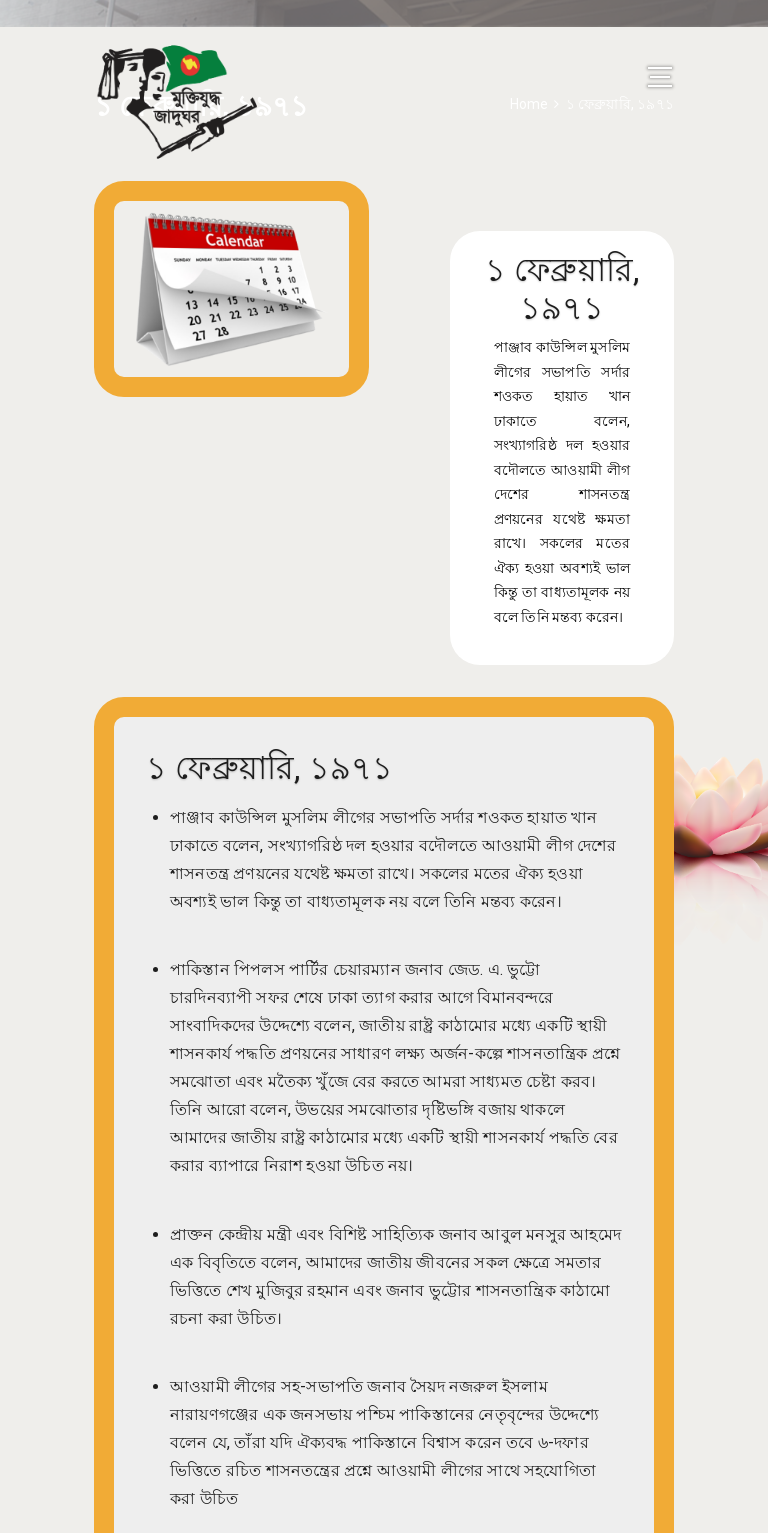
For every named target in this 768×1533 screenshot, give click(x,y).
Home (529, 104)
